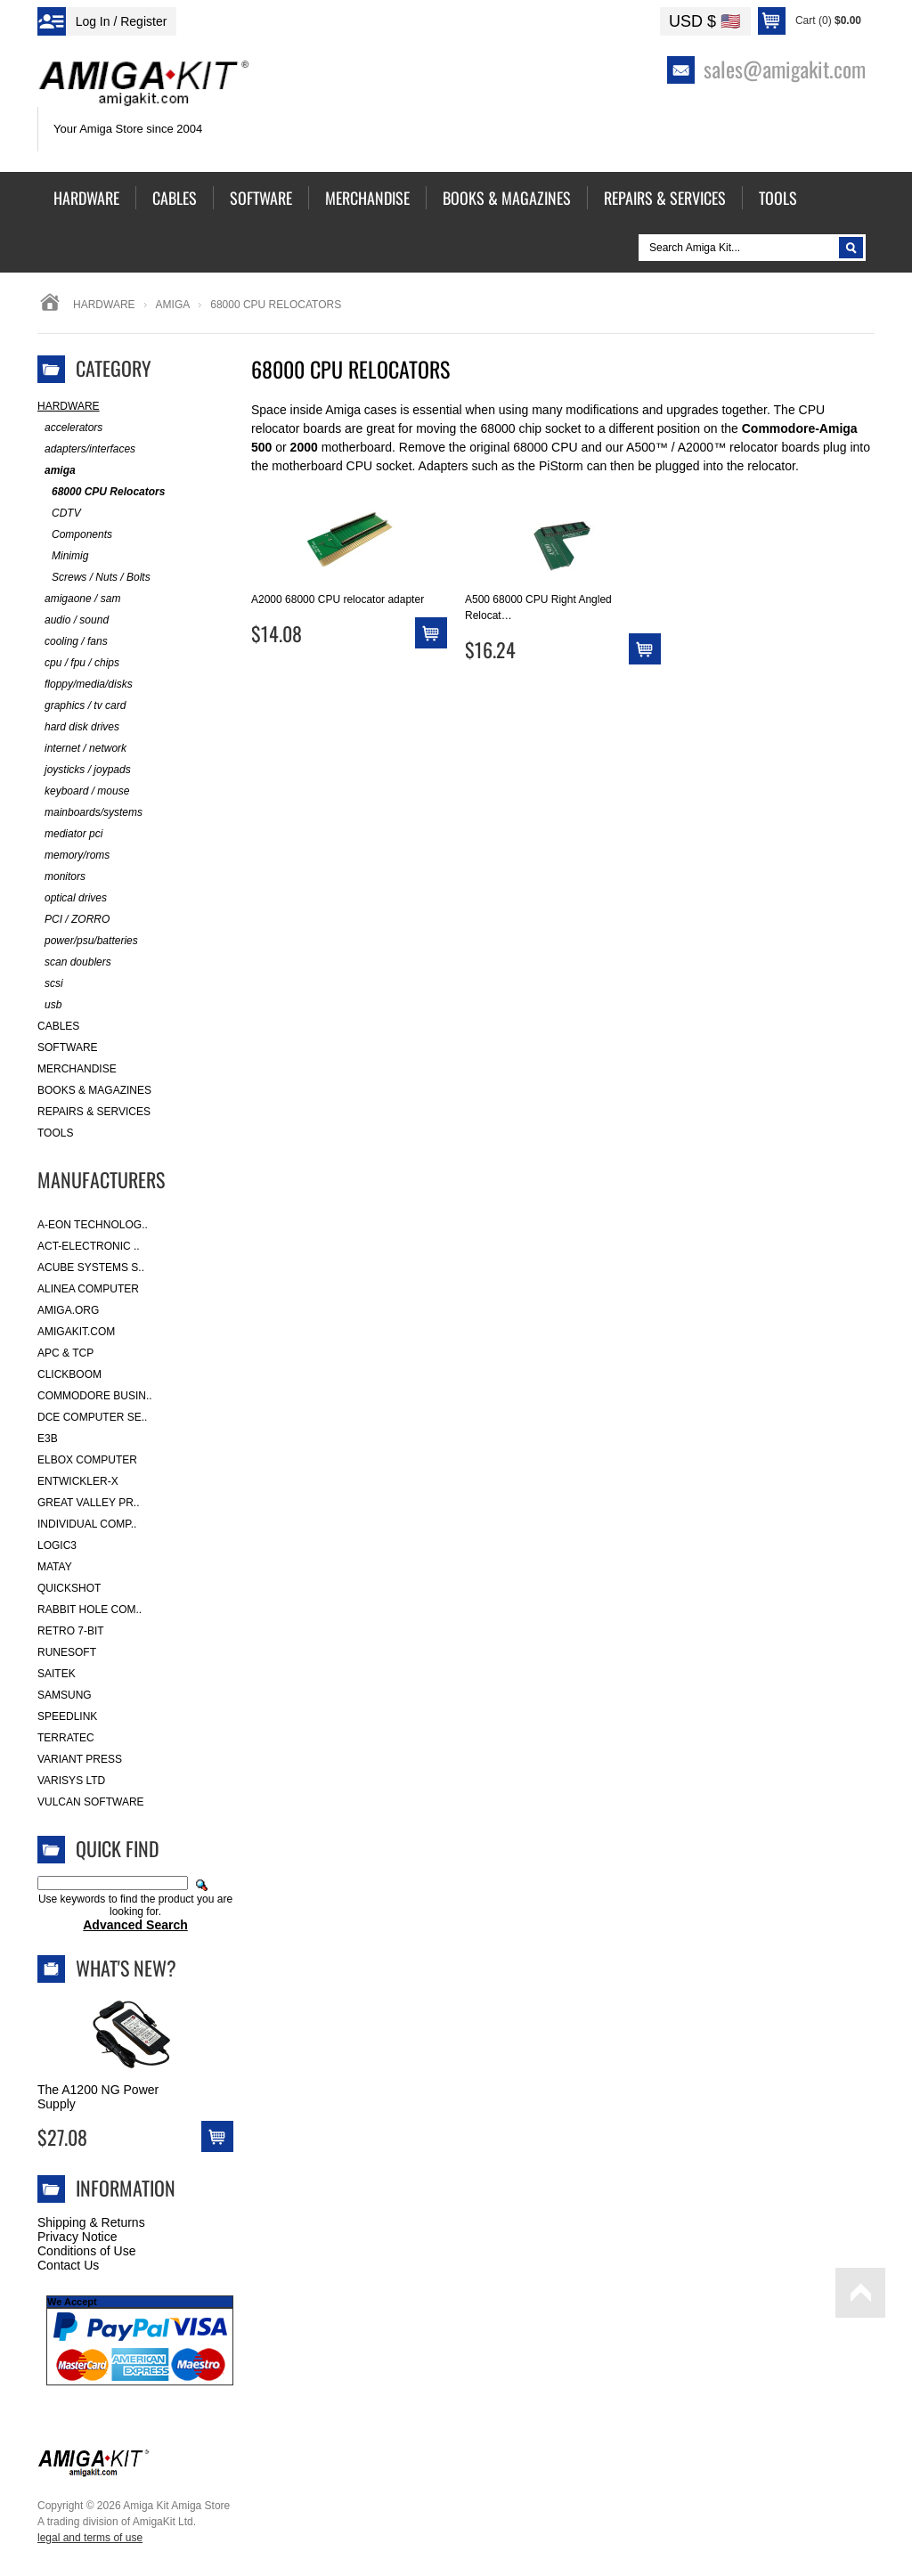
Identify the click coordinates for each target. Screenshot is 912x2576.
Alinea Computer (88, 1289)
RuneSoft (66, 1652)
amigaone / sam (78, 599)
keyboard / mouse (83, 791)
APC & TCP (65, 1353)
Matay (54, 1567)
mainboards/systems (89, 812)
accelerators (69, 428)
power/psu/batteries (87, 941)
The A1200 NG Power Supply (98, 2097)
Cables (58, 1026)
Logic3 (57, 1545)
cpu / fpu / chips (78, 663)
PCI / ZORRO (73, 919)
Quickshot (69, 1588)
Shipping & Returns (91, 2222)
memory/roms (73, 855)
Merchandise (77, 1069)
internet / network (81, 748)
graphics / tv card (81, 705)
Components (74, 534)
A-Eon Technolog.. (92, 1225)
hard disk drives (78, 727)
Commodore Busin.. (94, 1396)
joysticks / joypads (84, 770)
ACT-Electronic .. (88, 1246)
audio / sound (73, 620)
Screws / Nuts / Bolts (94, 577)
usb (49, 1005)
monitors (61, 876)
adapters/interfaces (86, 449)
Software (67, 1047)
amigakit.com (76, 1331)
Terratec (65, 1738)
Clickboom (69, 1374)
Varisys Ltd (71, 1780)
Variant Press (79, 1759)
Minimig (62, 556)
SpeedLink (67, 1716)
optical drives (72, 898)
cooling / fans (72, 641)
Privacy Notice (77, 2237)
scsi (50, 983)
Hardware (104, 304)
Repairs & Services (94, 1111)
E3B (47, 1438)
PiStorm (561, 466)
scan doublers (74, 962)
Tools (55, 1133)
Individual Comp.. (86, 1524)
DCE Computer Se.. (92, 1417)
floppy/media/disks (85, 684)
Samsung (64, 1695)
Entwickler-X (77, 1481)
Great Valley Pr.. (88, 1502)
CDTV (59, 513)
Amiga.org (68, 1310)
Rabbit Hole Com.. (89, 1609)
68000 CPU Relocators (101, 492)
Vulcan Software (90, 1802)
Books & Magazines (94, 1090)
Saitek (56, 1673)
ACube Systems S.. (90, 1267)
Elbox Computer (87, 1460)
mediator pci (69, 834)
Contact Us (68, 2265)
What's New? (126, 1967)
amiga (173, 304)
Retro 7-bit (70, 1631)
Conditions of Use (86, 2251)
